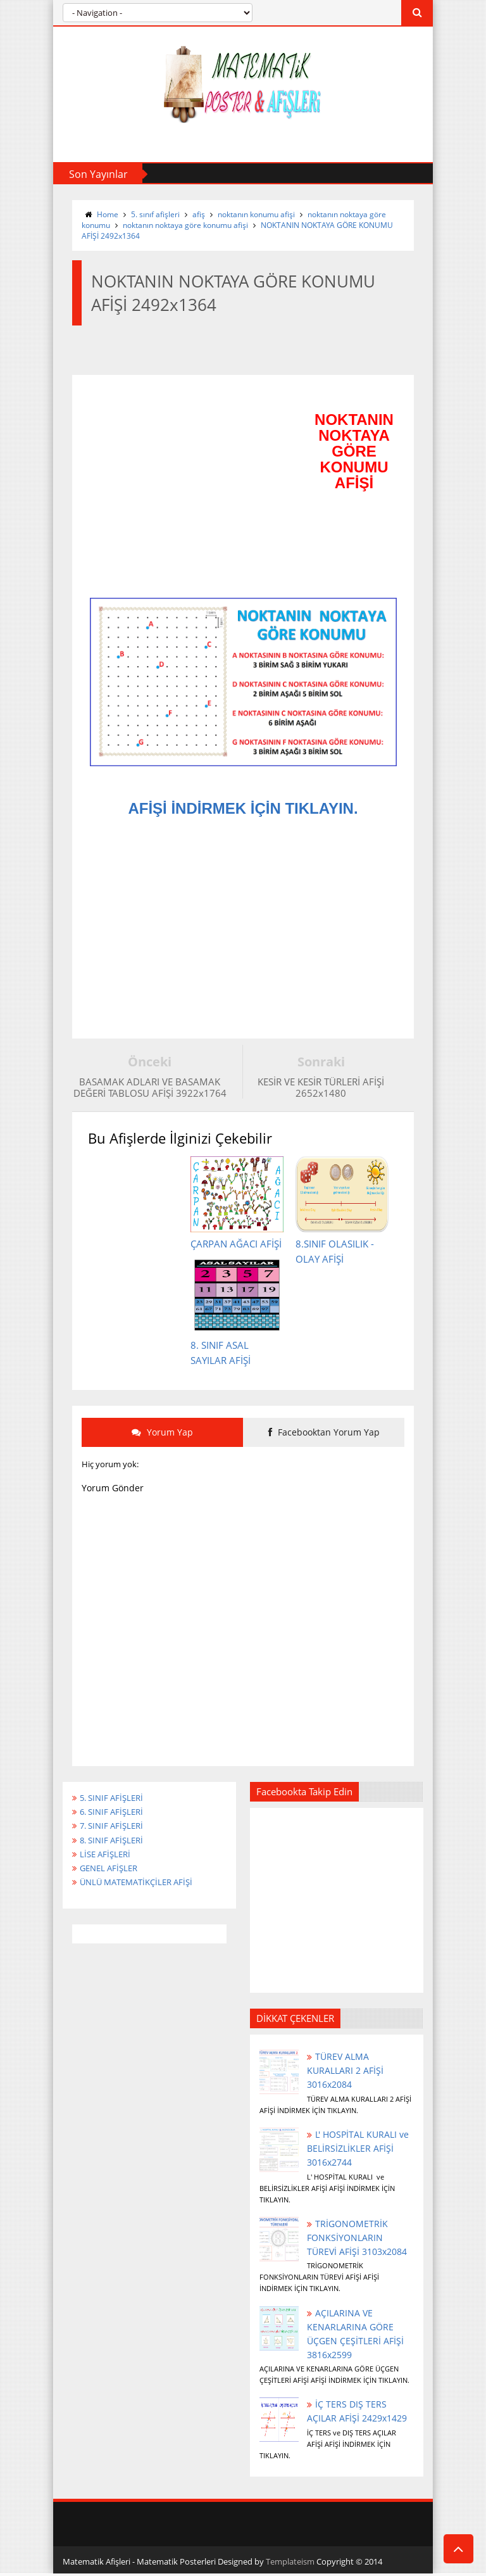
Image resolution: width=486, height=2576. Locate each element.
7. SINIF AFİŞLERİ (115, 1834)
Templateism (290, 2567)
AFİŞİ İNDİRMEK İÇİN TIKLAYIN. (243, 809)
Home (107, 214)
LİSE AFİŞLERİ (107, 1863)
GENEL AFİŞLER (112, 1877)
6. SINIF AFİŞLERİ (115, 1818)
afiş (198, 214)
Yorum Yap (162, 1436)
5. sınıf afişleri (155, 214)
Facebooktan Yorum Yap (324, 1436)
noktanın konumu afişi (256, 214)
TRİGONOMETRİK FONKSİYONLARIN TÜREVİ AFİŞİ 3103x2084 (357, 2243)
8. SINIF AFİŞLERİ (115, 1848)
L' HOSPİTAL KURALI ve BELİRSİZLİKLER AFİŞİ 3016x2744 (357, 2154)
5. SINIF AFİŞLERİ (115, 1804)
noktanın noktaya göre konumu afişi (185, 225)
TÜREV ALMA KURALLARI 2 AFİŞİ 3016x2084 (345, 2076)
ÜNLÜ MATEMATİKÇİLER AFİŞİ (142, 1892)
